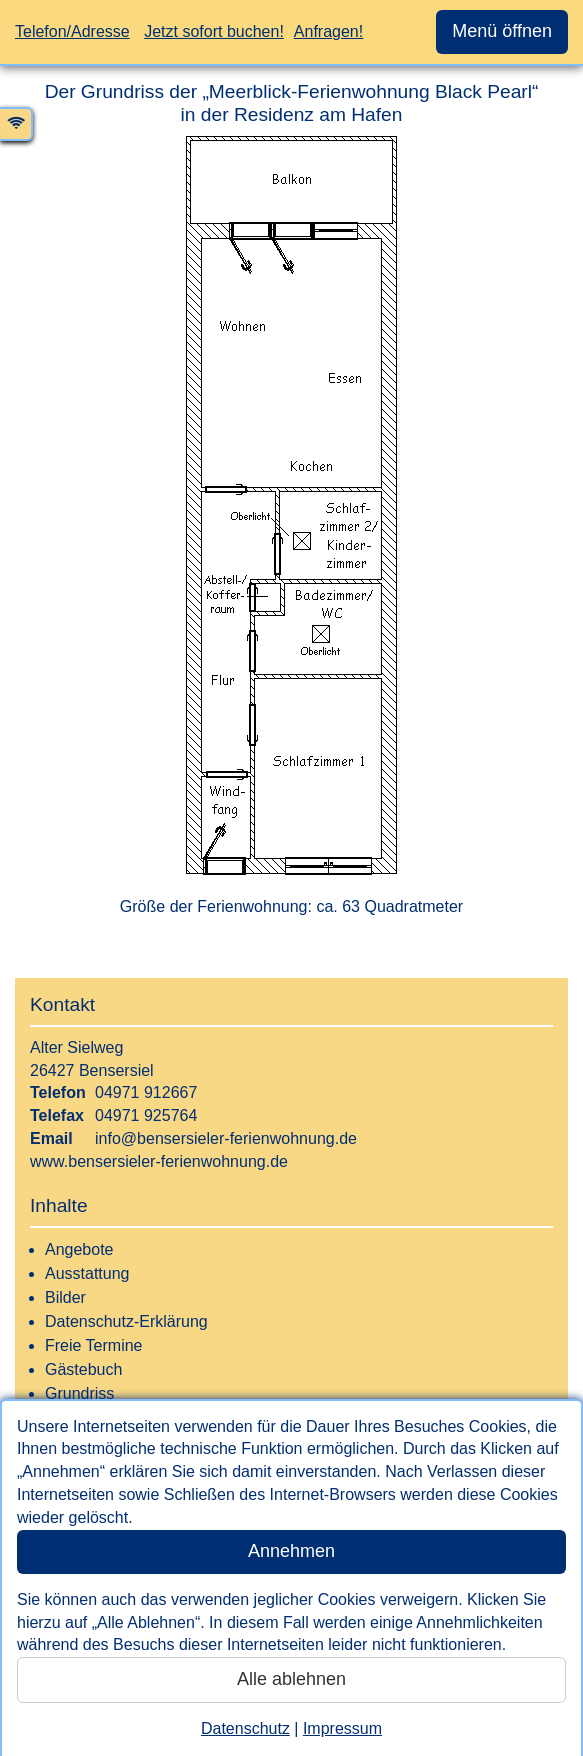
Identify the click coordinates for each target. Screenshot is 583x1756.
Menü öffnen (502, 31)
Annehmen (291, 1551)
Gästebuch (83, 1369)
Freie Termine (94, 1345)
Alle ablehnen (291, 1679)
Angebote (79, 1249)
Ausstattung (87, 1273)
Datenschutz (245, 1728)
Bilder (65, 1297)
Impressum (342, 1728)
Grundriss (79, 1393)
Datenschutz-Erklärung (126, 1321)
